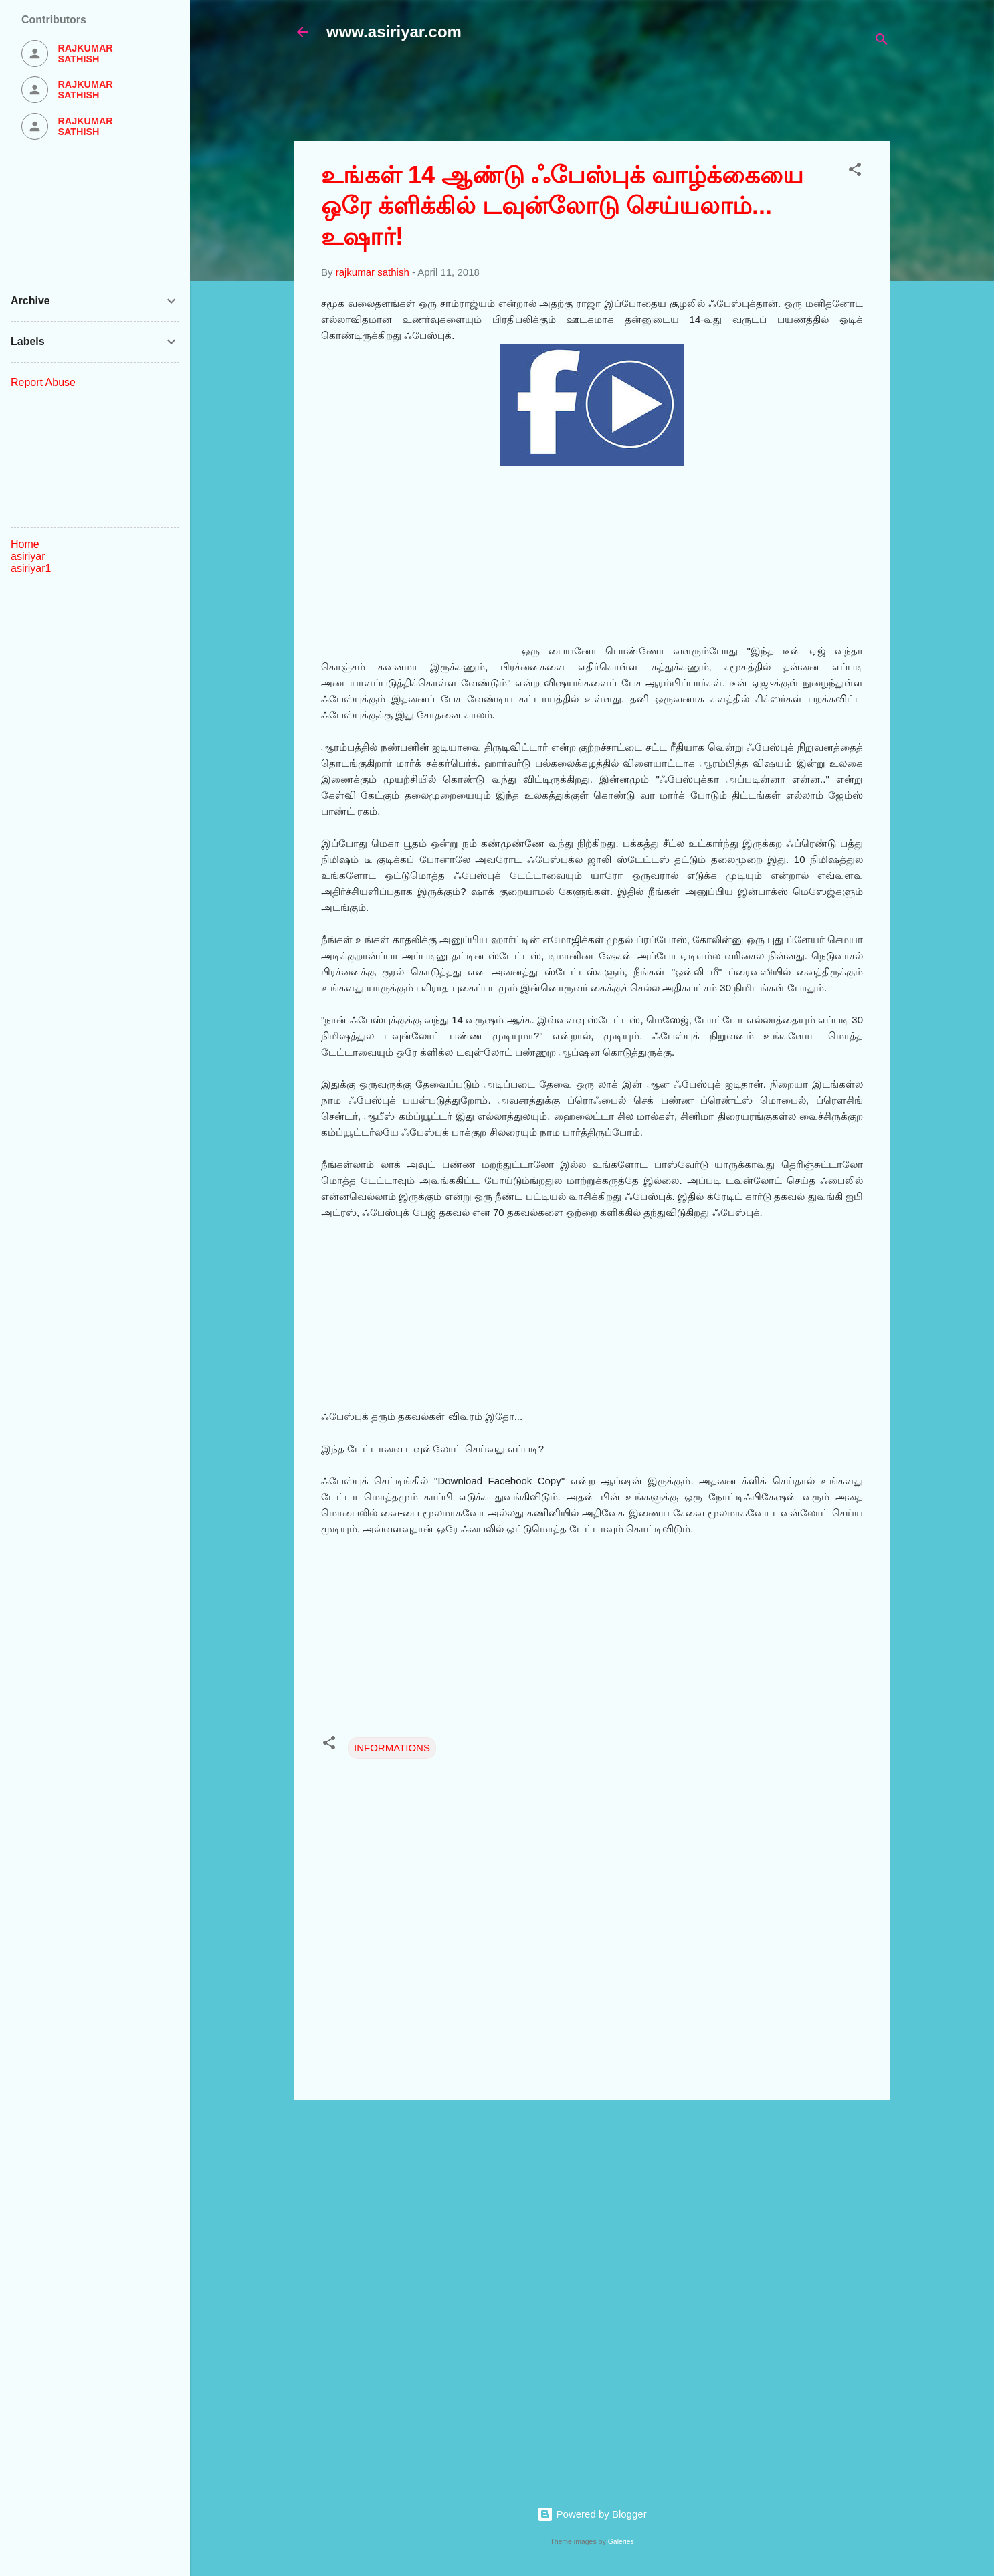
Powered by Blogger (591, 2514)
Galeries (621, 2541)
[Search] (882, 42)
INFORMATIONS (392, 1747)
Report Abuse (43, 382)
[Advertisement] (618, 98)
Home (25, 544)
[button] (855, 171)
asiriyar (28, 556)
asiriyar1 (31, 568)
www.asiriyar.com (394, 32)
